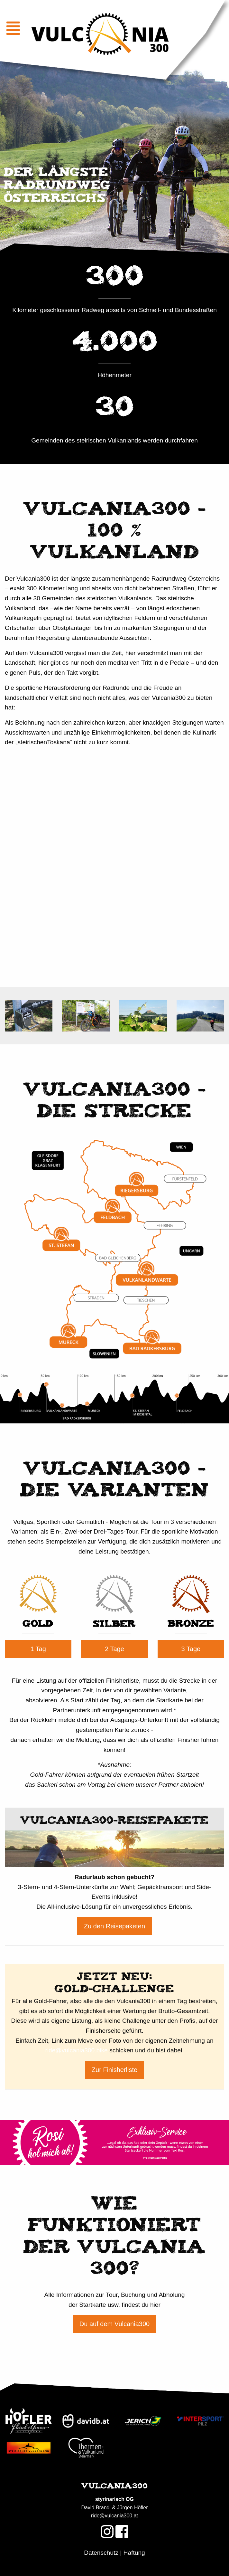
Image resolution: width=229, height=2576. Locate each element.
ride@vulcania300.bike (76, 2050)
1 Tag (38, 1648)
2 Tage (114, 1648)
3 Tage (190, 1648)
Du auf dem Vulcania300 (114, 2323)
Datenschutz (101, 2552)
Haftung (134, 2552)
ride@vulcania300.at (114, 2515)
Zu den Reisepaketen (114, 1926)
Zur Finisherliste (114, 2069)
